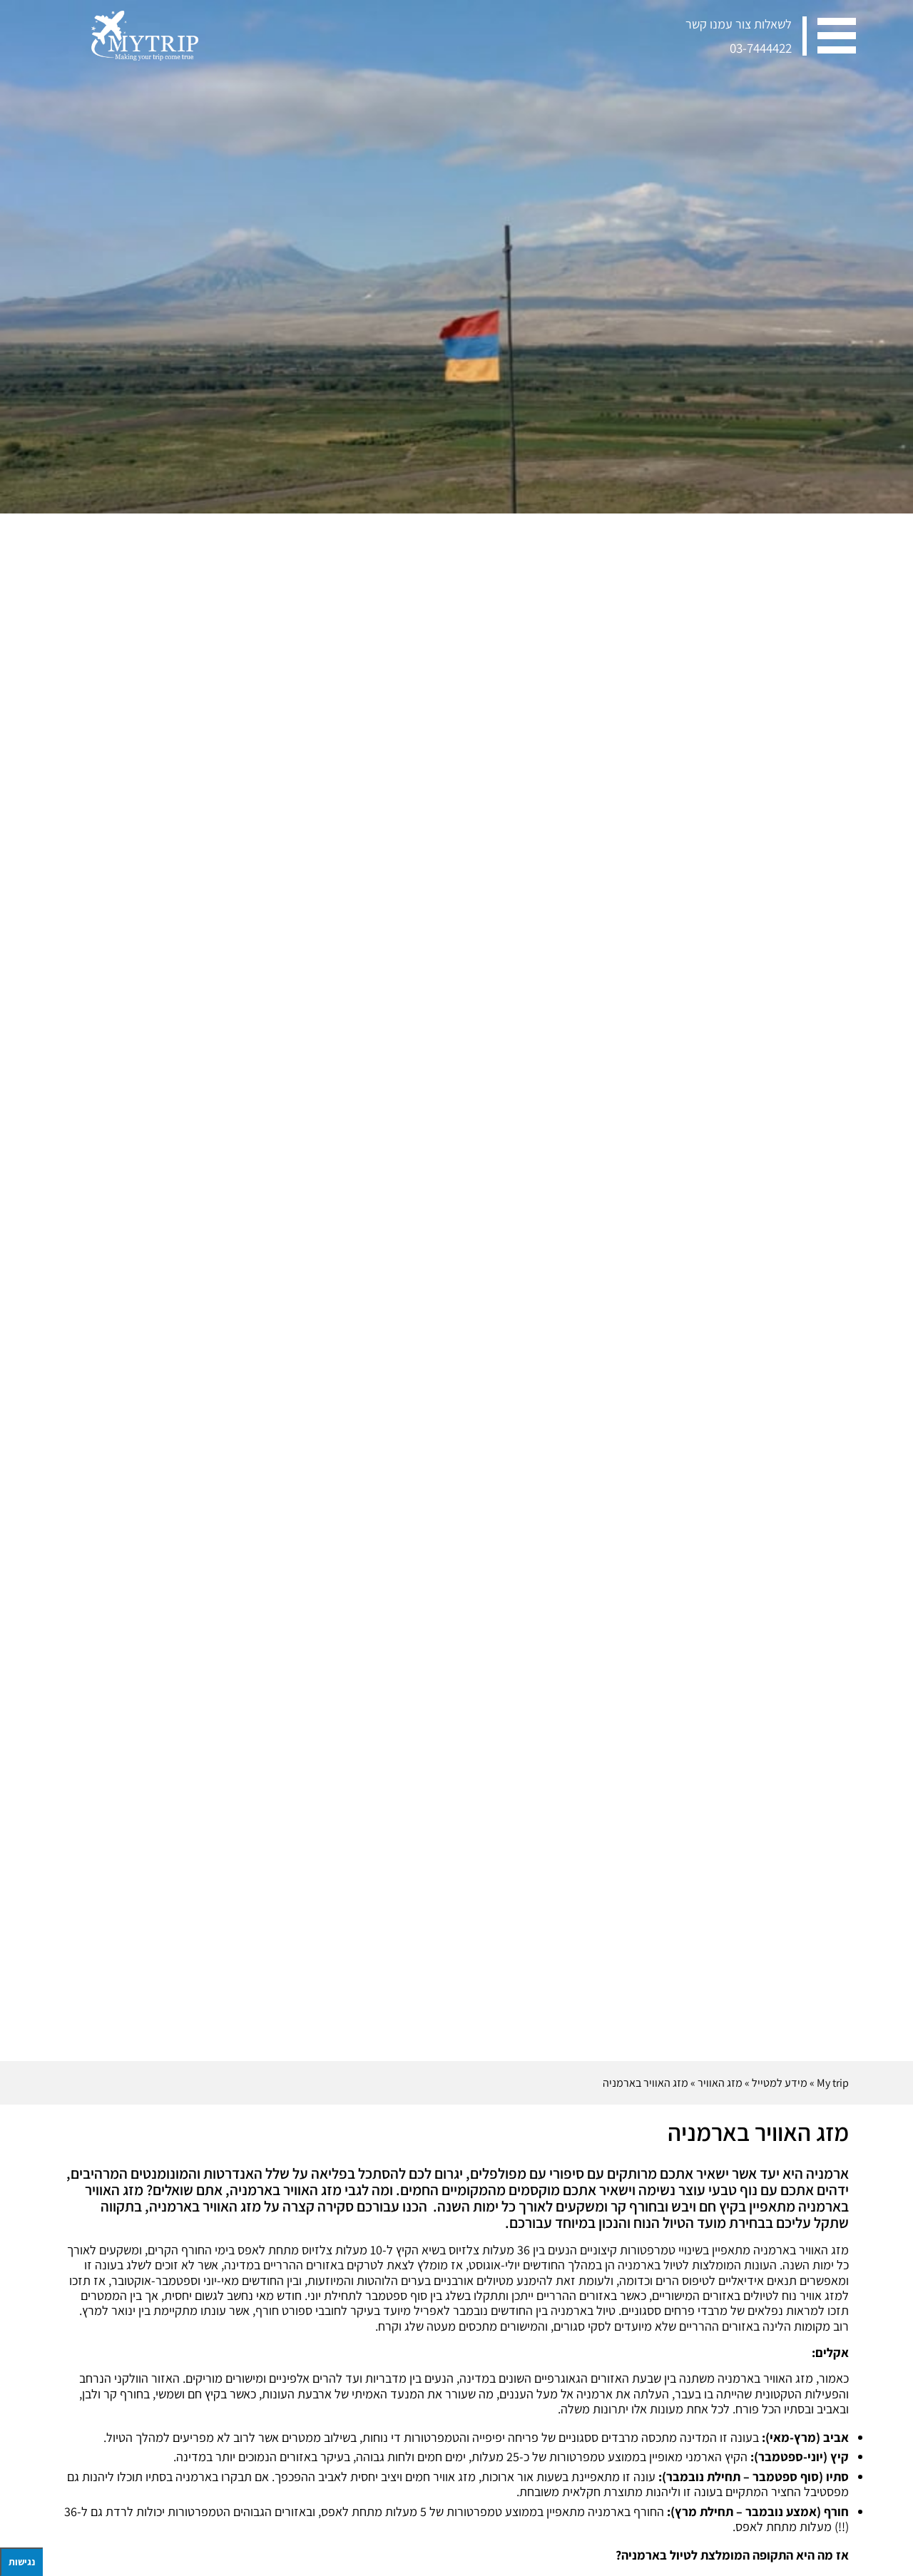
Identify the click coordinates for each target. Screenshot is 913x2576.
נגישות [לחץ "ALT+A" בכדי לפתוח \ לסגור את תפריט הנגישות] (22, 2561)
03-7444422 (761, 48)
